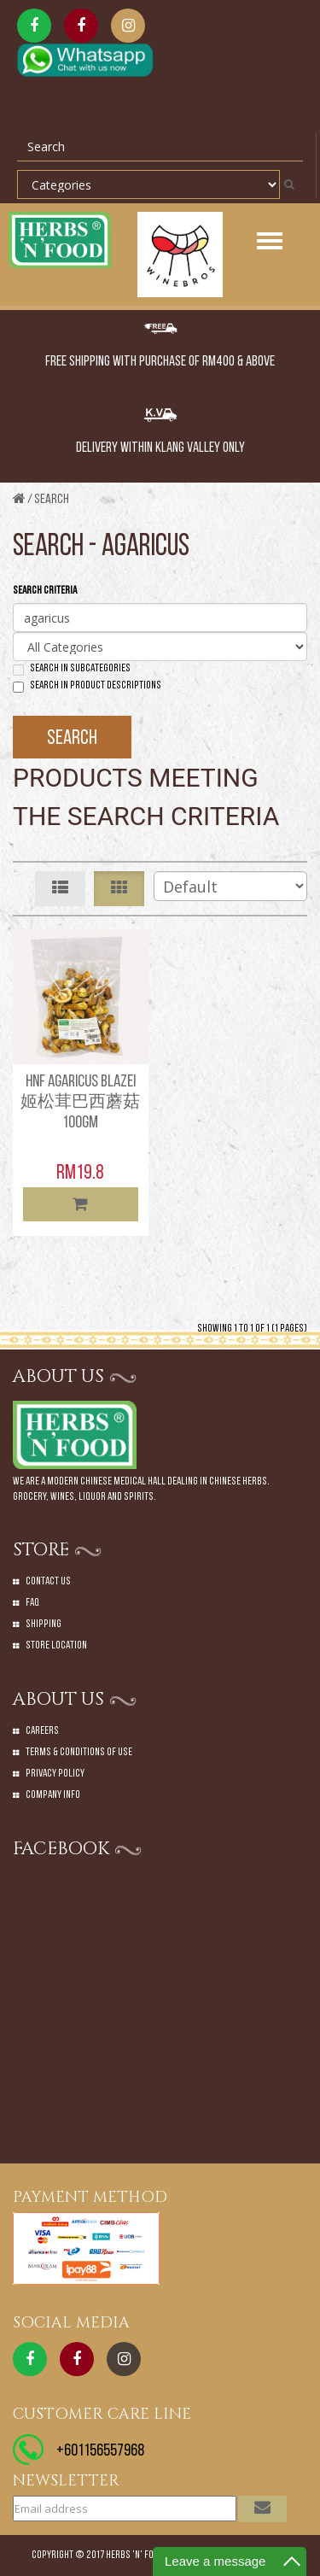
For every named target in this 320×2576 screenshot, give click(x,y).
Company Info (53, 1794)
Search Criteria (45, 590)
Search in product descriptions (87, 686)
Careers (42, 1730)
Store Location (56, 1645)
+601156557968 (100, 2451)
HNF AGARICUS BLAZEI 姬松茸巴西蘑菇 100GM (80, 1103)
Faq (32, 1602)
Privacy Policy (55, 1773)
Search (51, 499)
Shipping (43, 1624)
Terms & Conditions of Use (79, 1752)
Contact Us (48, 1581)
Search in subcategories (72, 669)
